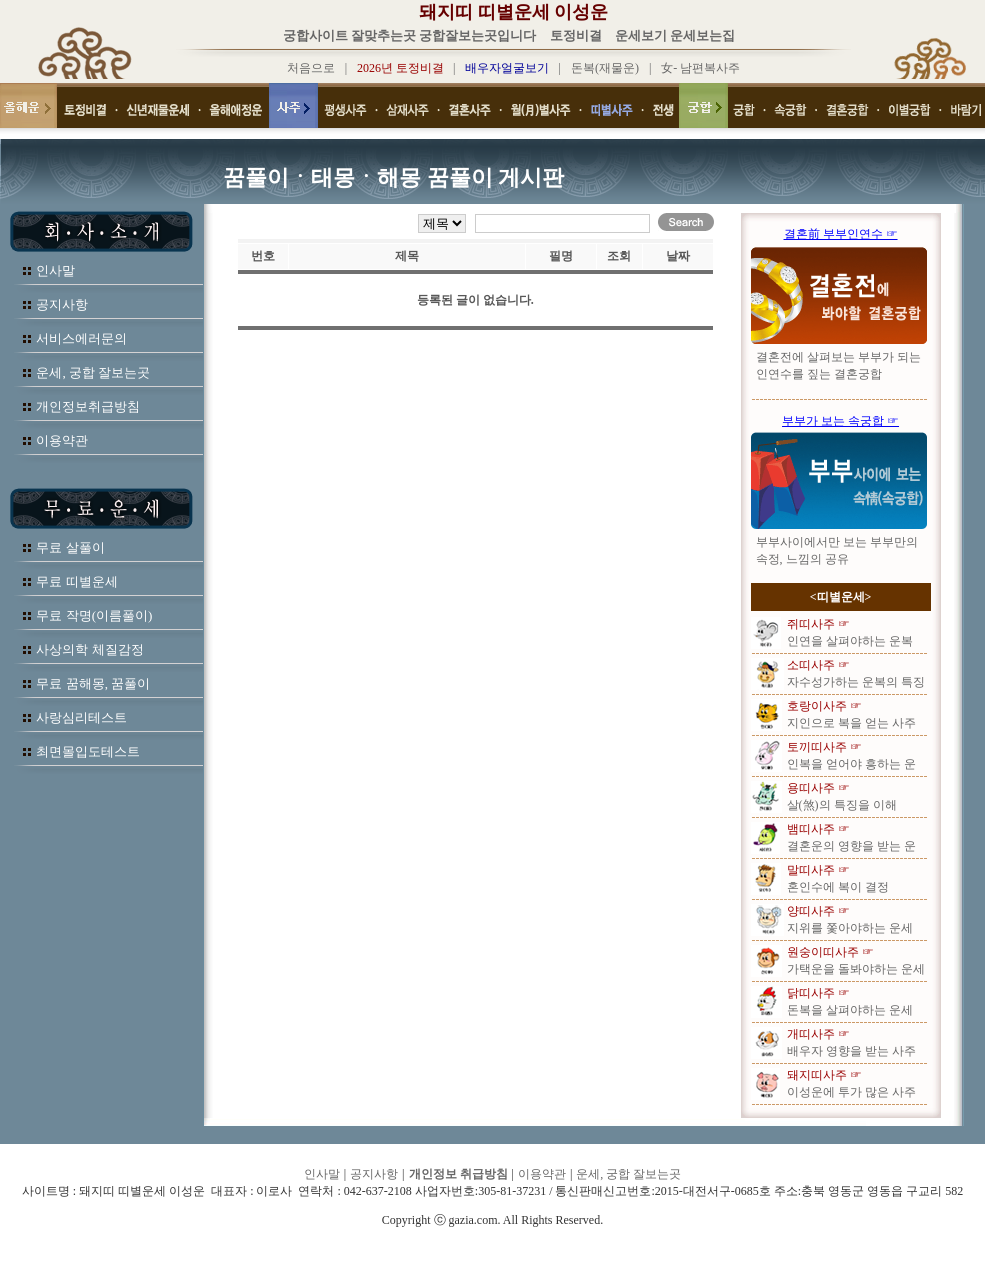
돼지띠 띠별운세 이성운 (513, 12)
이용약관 (62, 440)
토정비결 (576, 35)
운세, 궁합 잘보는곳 (93, 372)
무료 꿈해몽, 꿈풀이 (93, 683)
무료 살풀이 (70, 547)
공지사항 (62, 304)
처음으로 (311, 68)
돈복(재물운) (605, 68)
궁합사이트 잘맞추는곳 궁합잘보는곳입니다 (410, 35)
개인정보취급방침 (88, 406)
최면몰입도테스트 (88, 751)
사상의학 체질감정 (89, 649)
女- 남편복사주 (700, 68)
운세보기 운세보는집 (675, 35)
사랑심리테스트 (81, 717)
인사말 (55, 270)
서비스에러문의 (81, 338)
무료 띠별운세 (76, 581)
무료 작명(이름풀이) (94, 615)
